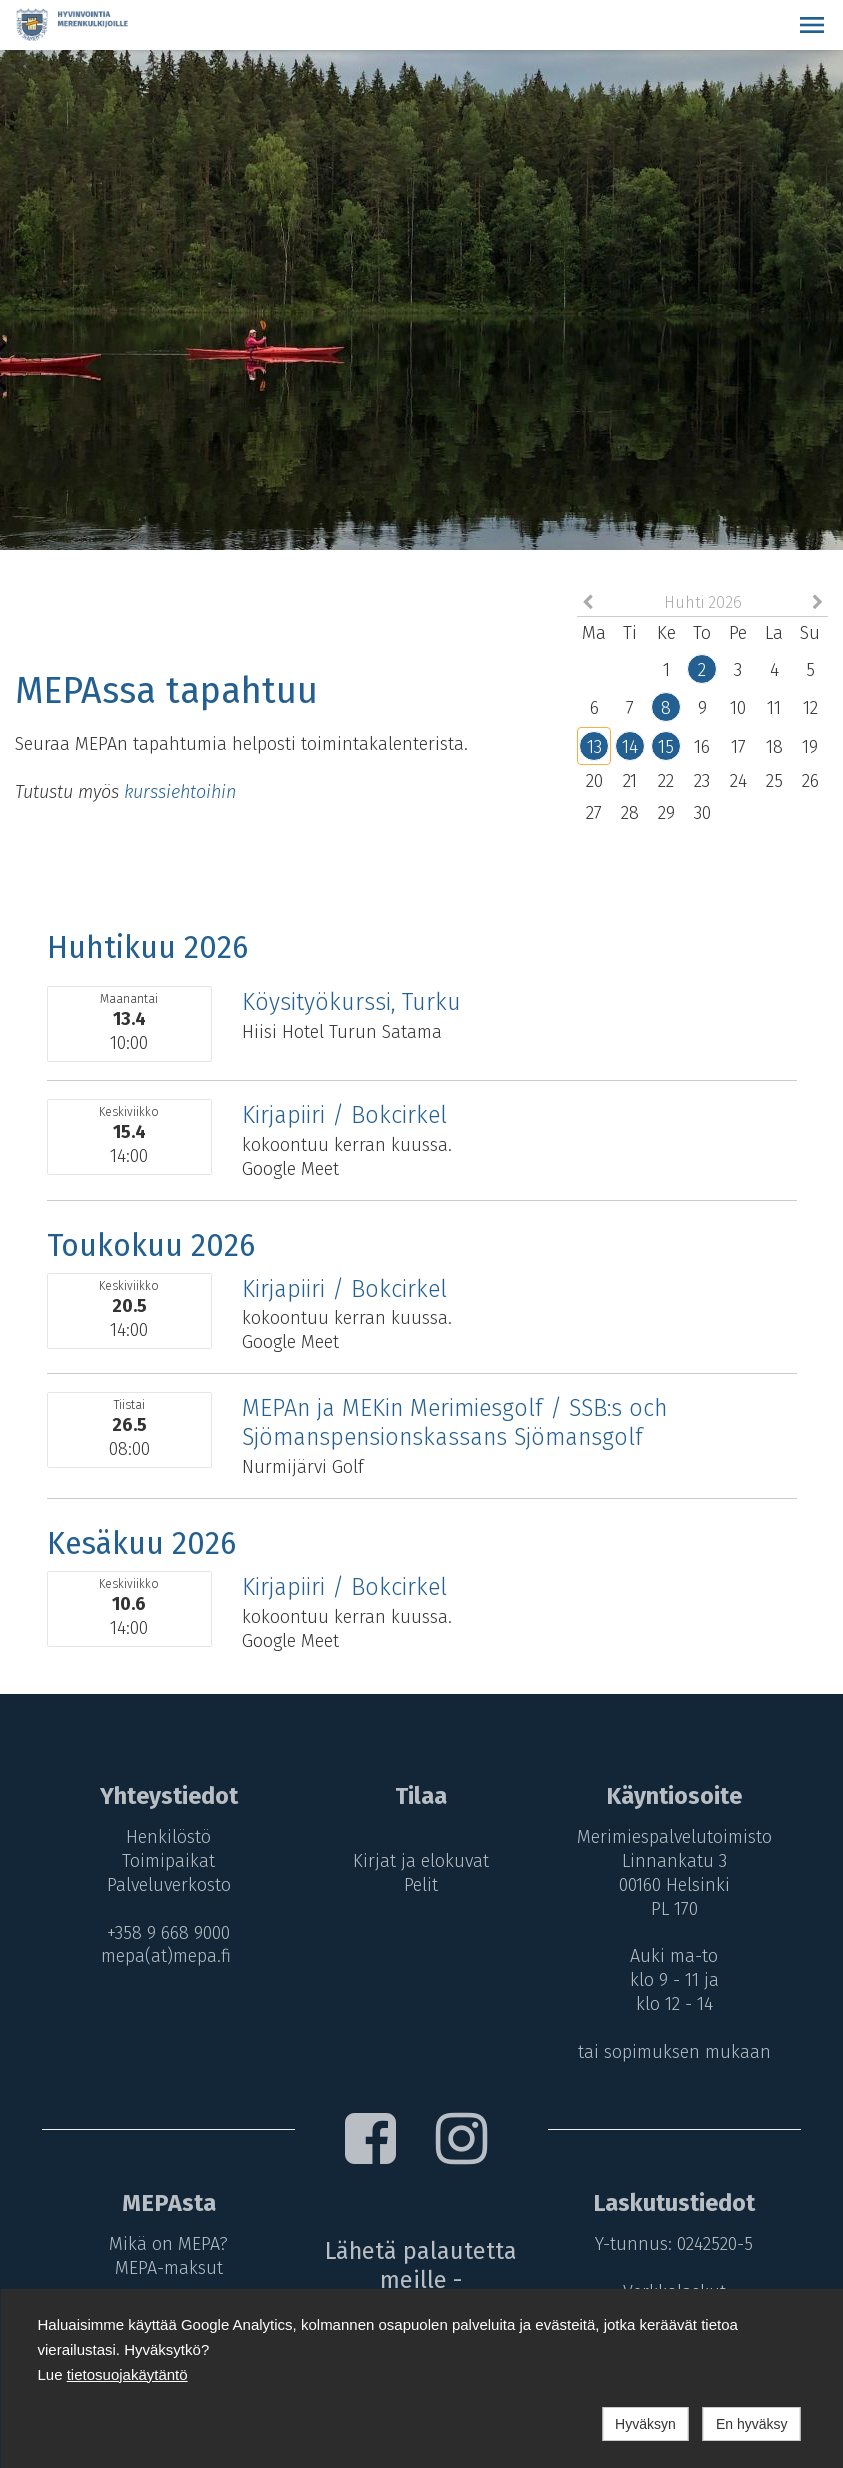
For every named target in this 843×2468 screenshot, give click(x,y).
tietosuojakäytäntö (127, 2374)
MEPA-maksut (165, 2268)
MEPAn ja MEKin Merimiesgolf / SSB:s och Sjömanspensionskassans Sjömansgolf (454, 1422)
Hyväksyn (645, 2424)
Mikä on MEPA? (165, 2244)
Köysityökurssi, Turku (351, 1002)
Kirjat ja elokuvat (422, 1861)
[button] (812, 25)
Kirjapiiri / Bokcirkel (344, 1115)
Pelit (422, 1885)
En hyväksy (752, 2424)
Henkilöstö (165, 1837)
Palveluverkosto (165, 1885)
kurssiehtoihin (180, 792)
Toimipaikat (165, 1861)
